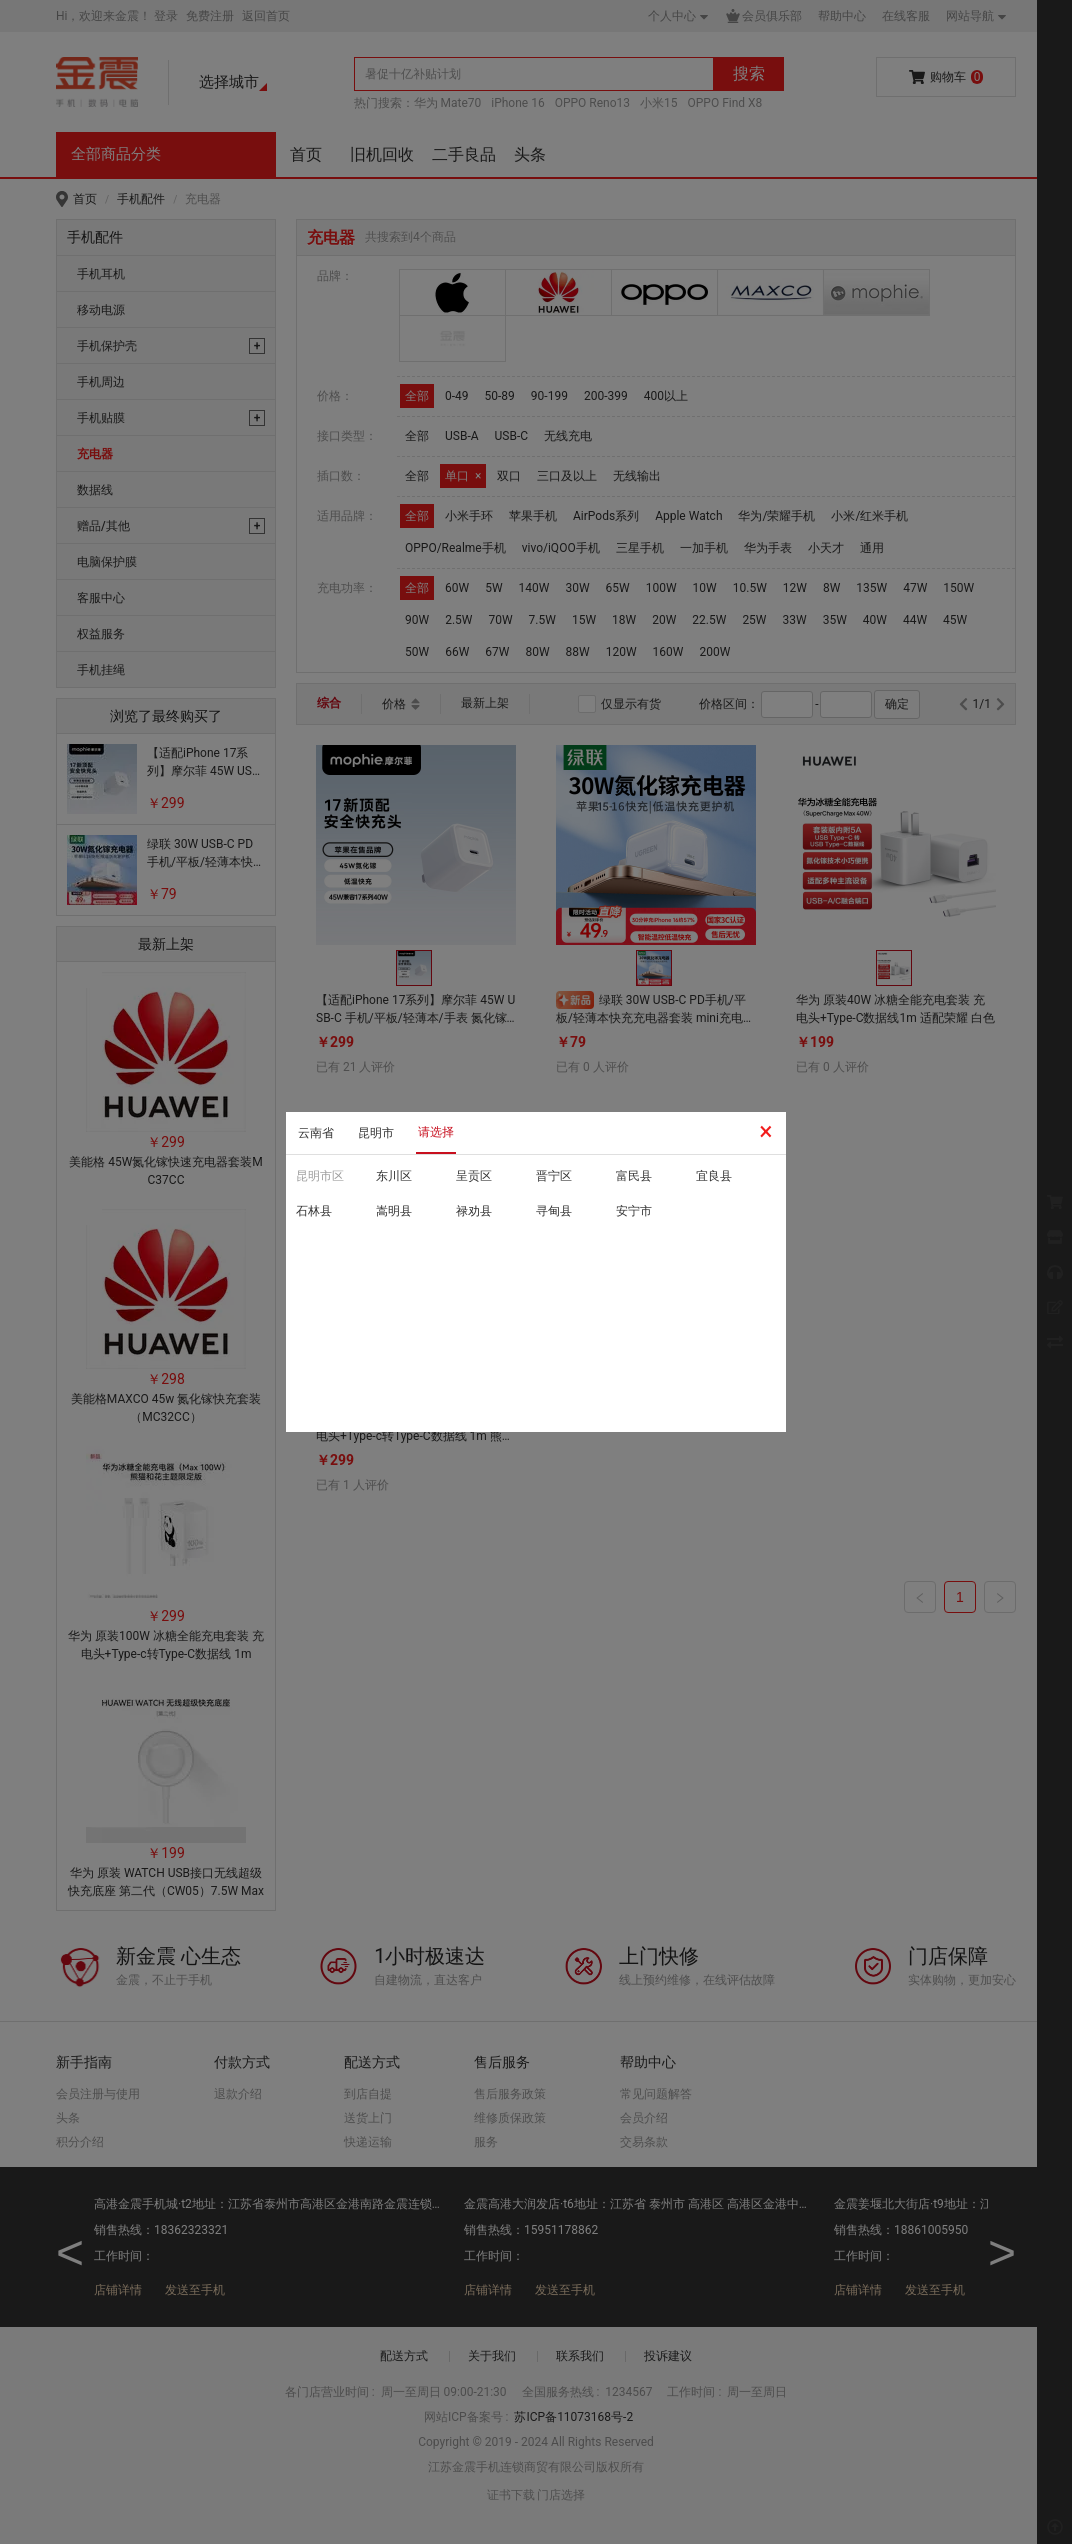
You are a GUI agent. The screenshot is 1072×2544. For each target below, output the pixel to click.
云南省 (316, 1133)
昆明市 (376, 1133)
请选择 (436, 1132)
